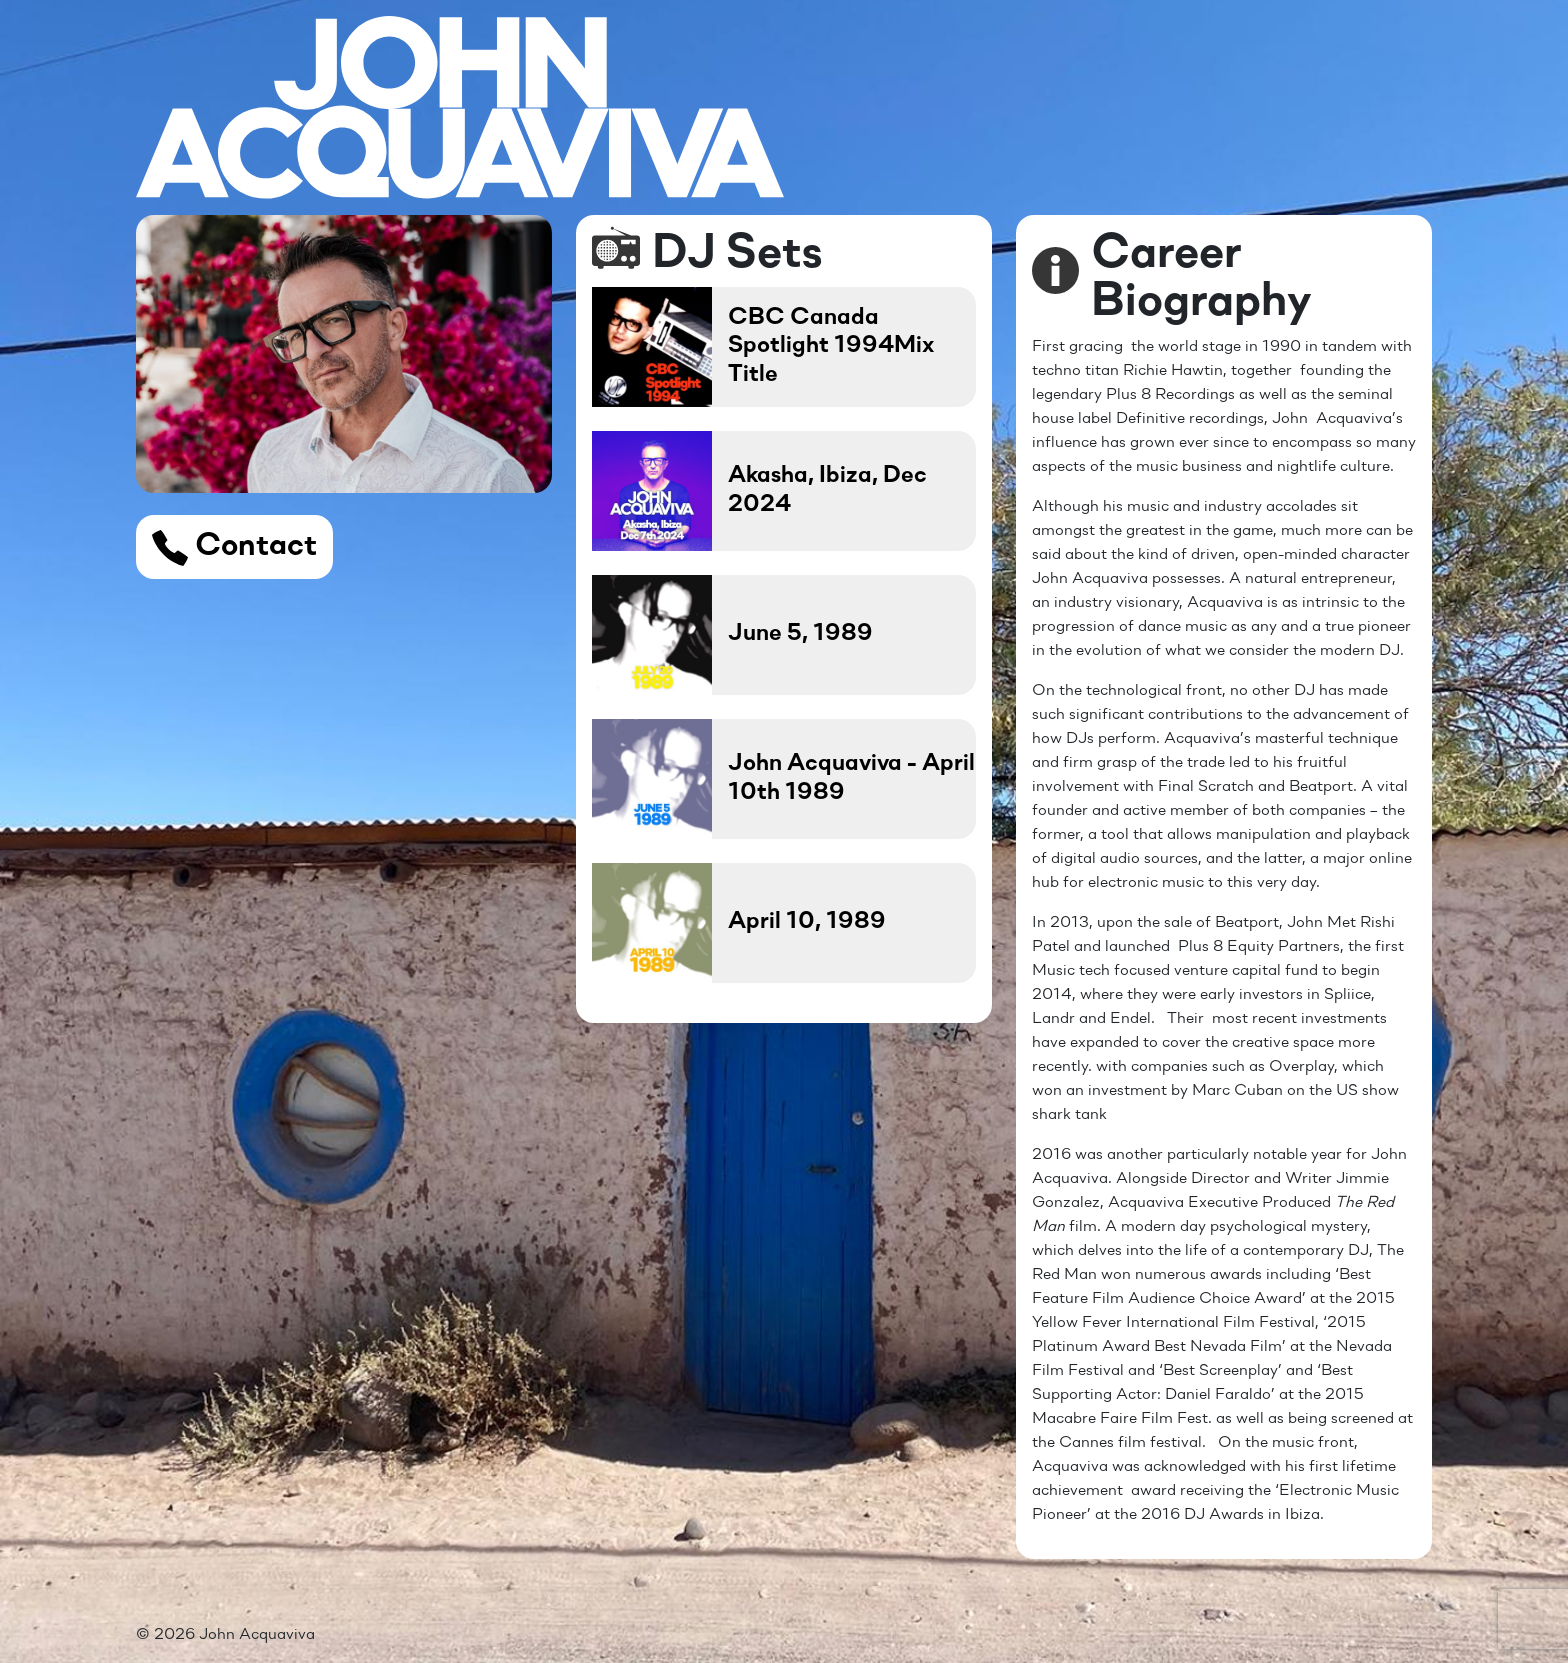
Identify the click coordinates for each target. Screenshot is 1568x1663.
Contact (234, 548)
